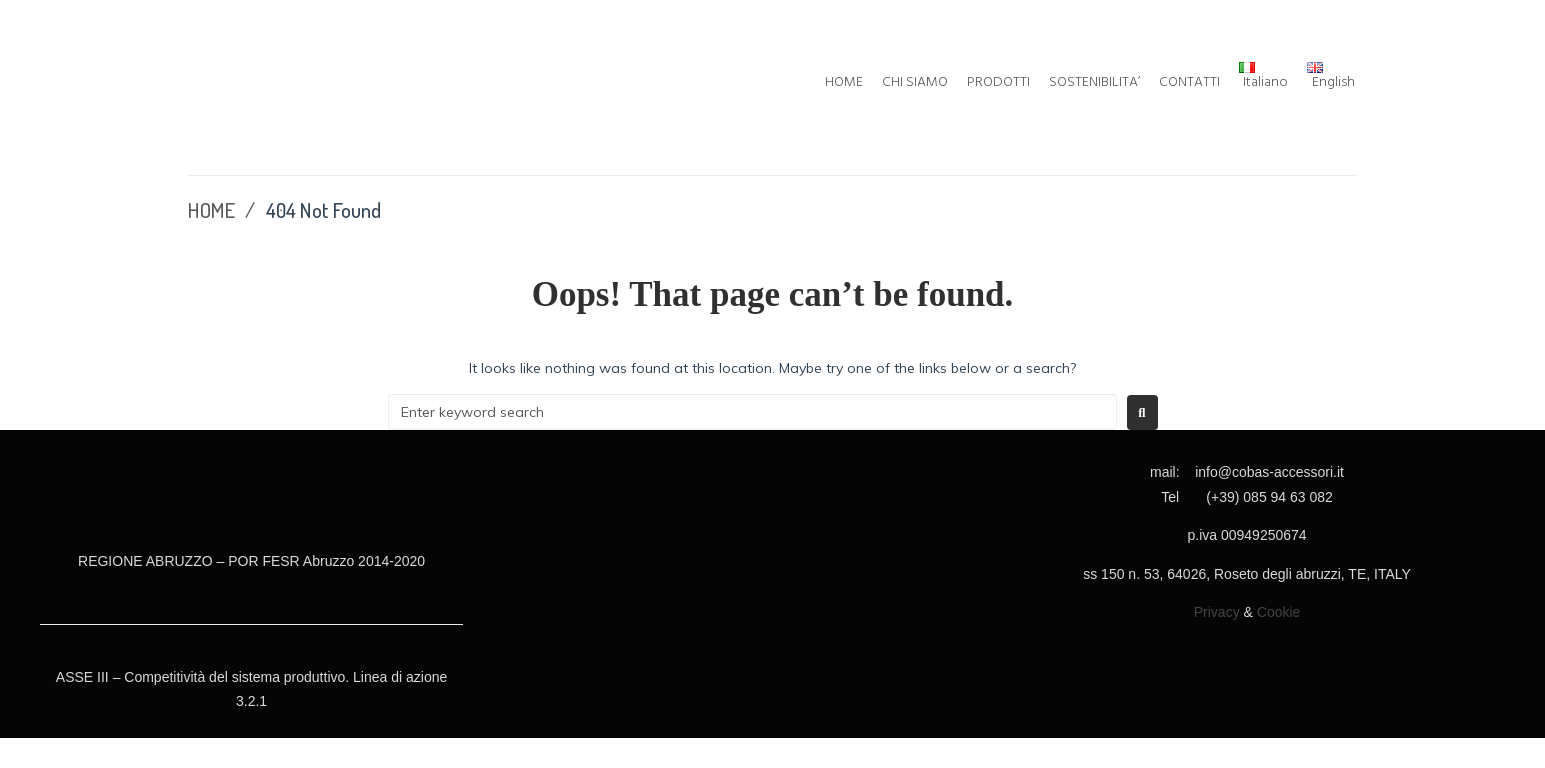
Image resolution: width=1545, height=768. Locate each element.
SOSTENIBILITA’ (1094, 83)
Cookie (1279, 612)
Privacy (1217, 612)
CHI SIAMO (915, 83)
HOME (844, 83)
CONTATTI (1189, 83)
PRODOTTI (998, 83)
